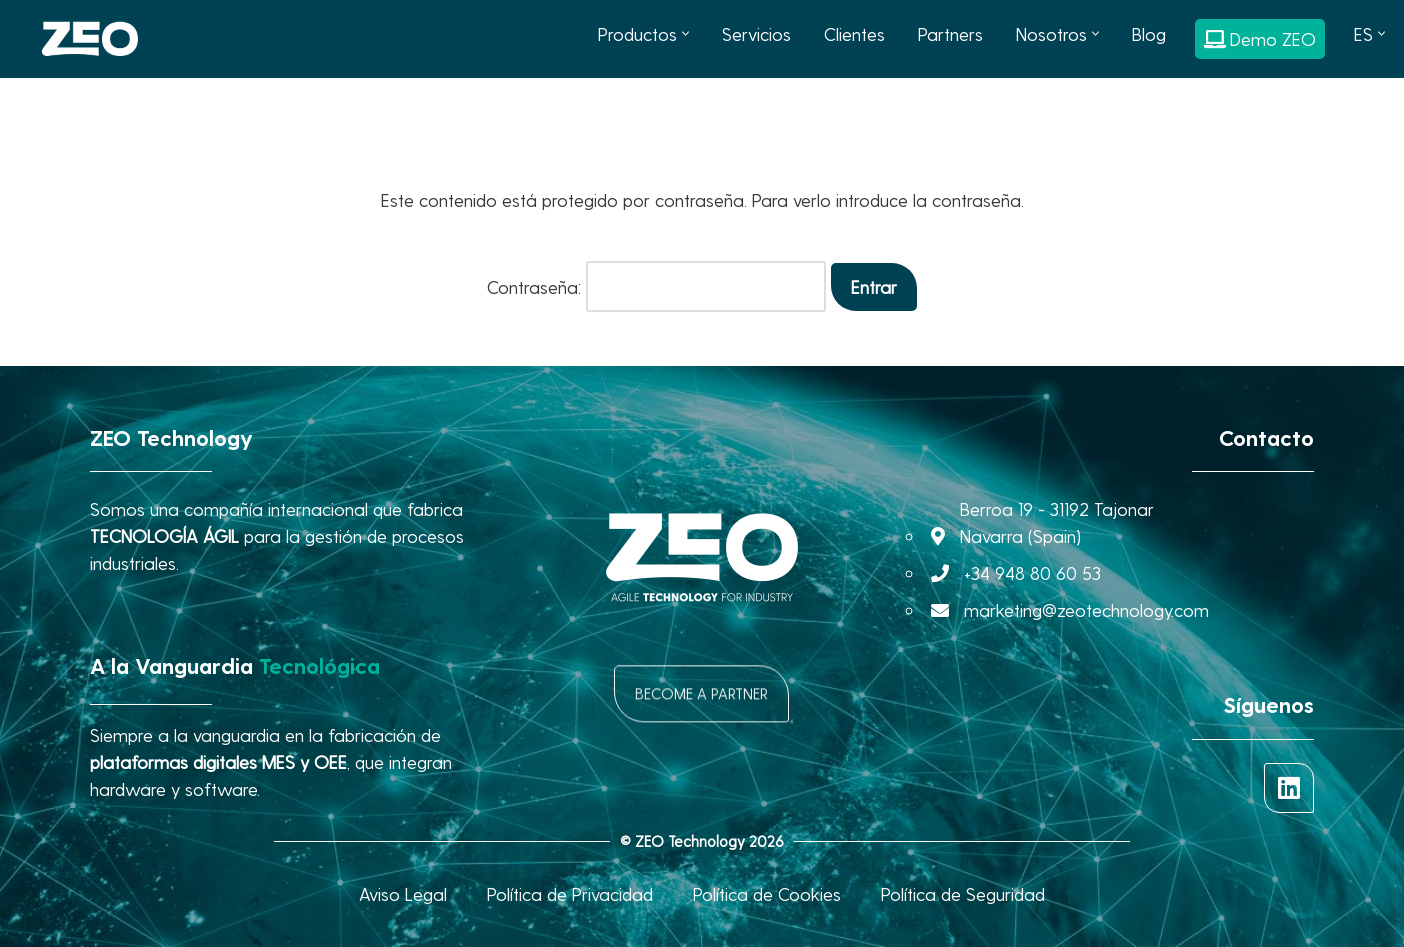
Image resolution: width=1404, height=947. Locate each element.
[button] (685, 33)
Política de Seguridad (963, 893)
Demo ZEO (1260, 38)
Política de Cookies (767, 893)
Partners (950, 33)
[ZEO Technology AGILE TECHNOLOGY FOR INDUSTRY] (90, 39)
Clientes (854, 33)
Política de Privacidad (570, 893)
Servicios (756, 33)
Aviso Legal (403, 893)
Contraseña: (656, 286)
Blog (1149, 33)
